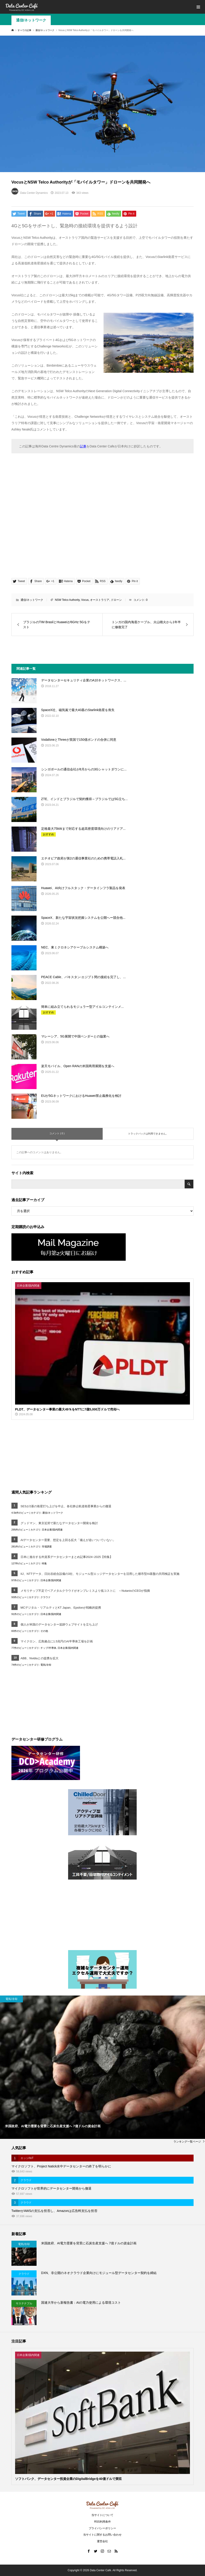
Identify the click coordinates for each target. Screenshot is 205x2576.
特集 (44, 1563)
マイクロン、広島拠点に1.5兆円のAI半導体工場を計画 (57, 1641)
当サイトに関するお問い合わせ (102, 2534)
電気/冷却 (45, 1664)
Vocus (85, 599)
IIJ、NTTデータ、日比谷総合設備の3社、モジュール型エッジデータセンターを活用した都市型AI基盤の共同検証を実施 (100, 1574)
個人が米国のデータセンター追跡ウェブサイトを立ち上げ (59, 1624)
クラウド (45, 1597)
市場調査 (47, 1546)
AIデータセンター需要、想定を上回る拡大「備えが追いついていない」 (68, 1540)
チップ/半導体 (48, 1647)
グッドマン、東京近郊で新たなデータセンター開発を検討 (59, 1523)
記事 (83, 446)
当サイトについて (102, 2515)
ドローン (116, 599)
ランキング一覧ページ (187, 2141)
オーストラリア (99, 599)
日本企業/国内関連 (52, 1529)
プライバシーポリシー (102, 2528)
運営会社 (102, 2541)
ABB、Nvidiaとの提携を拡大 (40, 1658)
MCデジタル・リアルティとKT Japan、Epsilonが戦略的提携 (61, 1607)
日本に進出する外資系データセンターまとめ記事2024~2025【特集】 (67, 1557)
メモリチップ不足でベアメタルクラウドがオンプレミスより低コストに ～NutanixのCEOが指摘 (85, 1590)
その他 (44, 1631)
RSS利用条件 (102, 2521)
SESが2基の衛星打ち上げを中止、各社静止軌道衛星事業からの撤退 (66, 1506)
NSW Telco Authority (67, 599)
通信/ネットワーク (31, 20)
